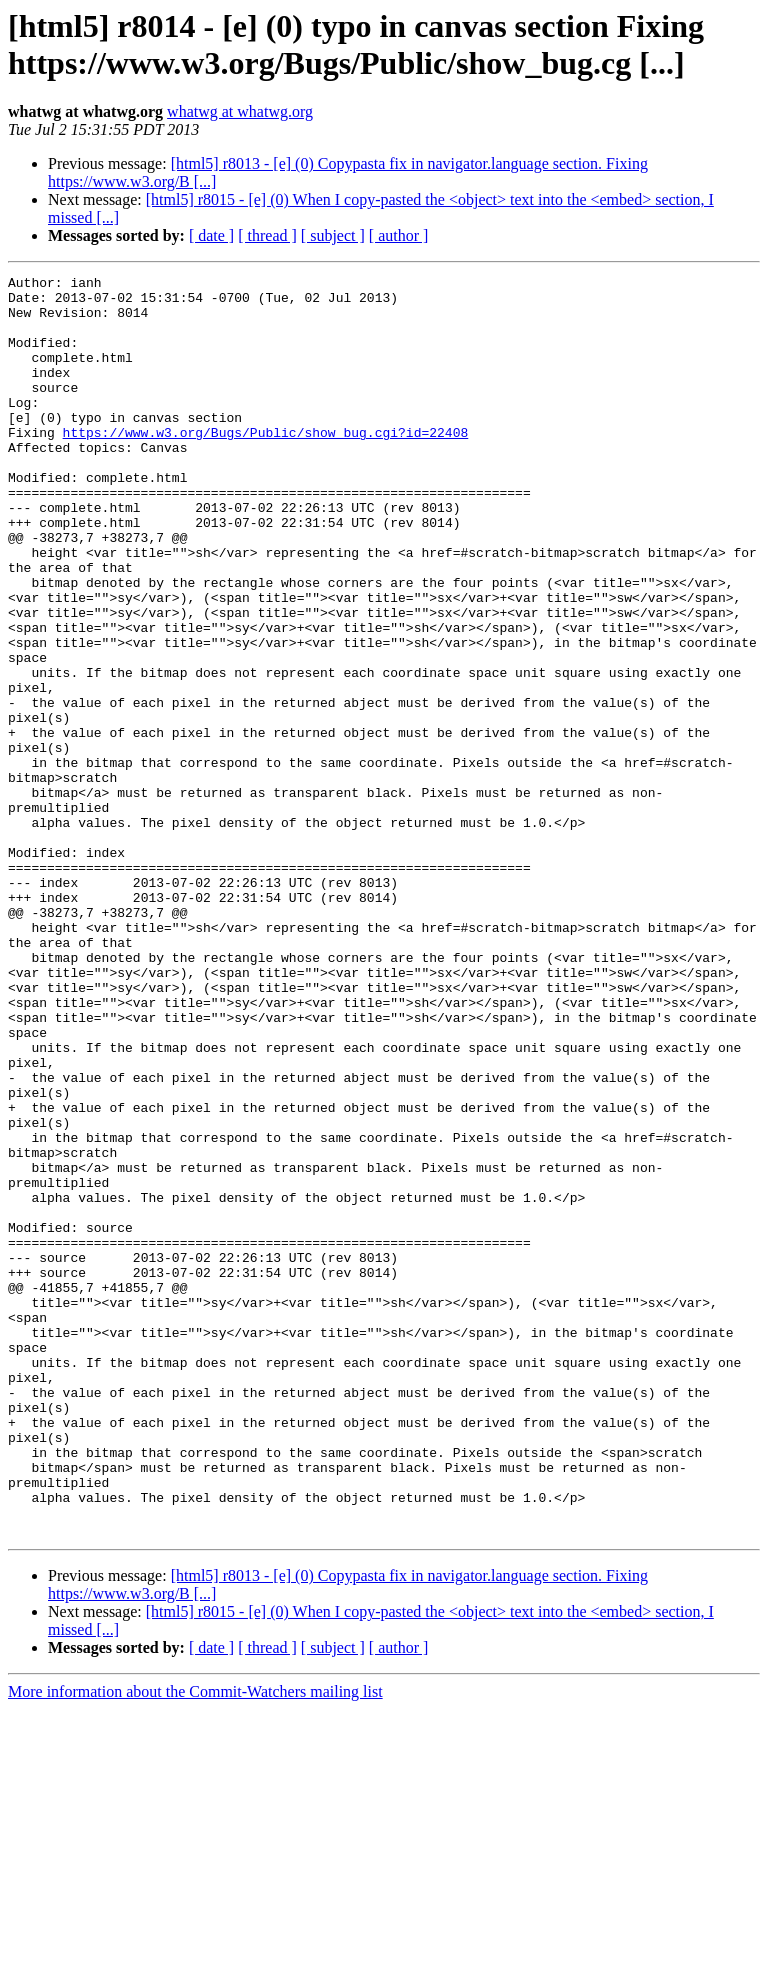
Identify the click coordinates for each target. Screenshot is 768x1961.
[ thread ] (267, 235)
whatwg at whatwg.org (240, 111)
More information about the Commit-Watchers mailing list (195, 1943)
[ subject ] (333, 235)
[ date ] (211, 235)
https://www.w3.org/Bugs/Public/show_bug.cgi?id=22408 (266, 465)
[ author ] (399, 235)
